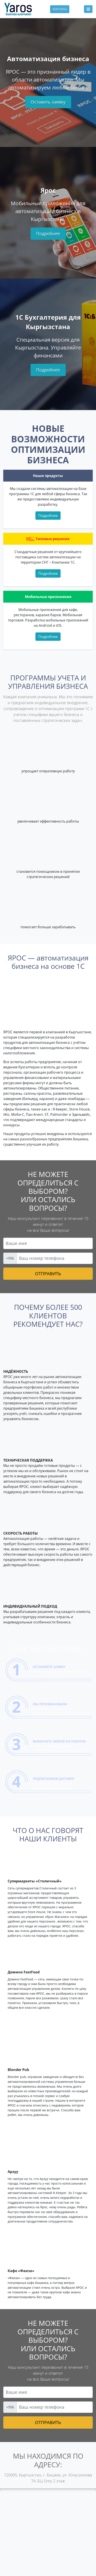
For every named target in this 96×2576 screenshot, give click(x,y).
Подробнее (48, 234)
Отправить (48, 1273)
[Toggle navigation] (88, 9)
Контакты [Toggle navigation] (60, 9)
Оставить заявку (48, 102)
